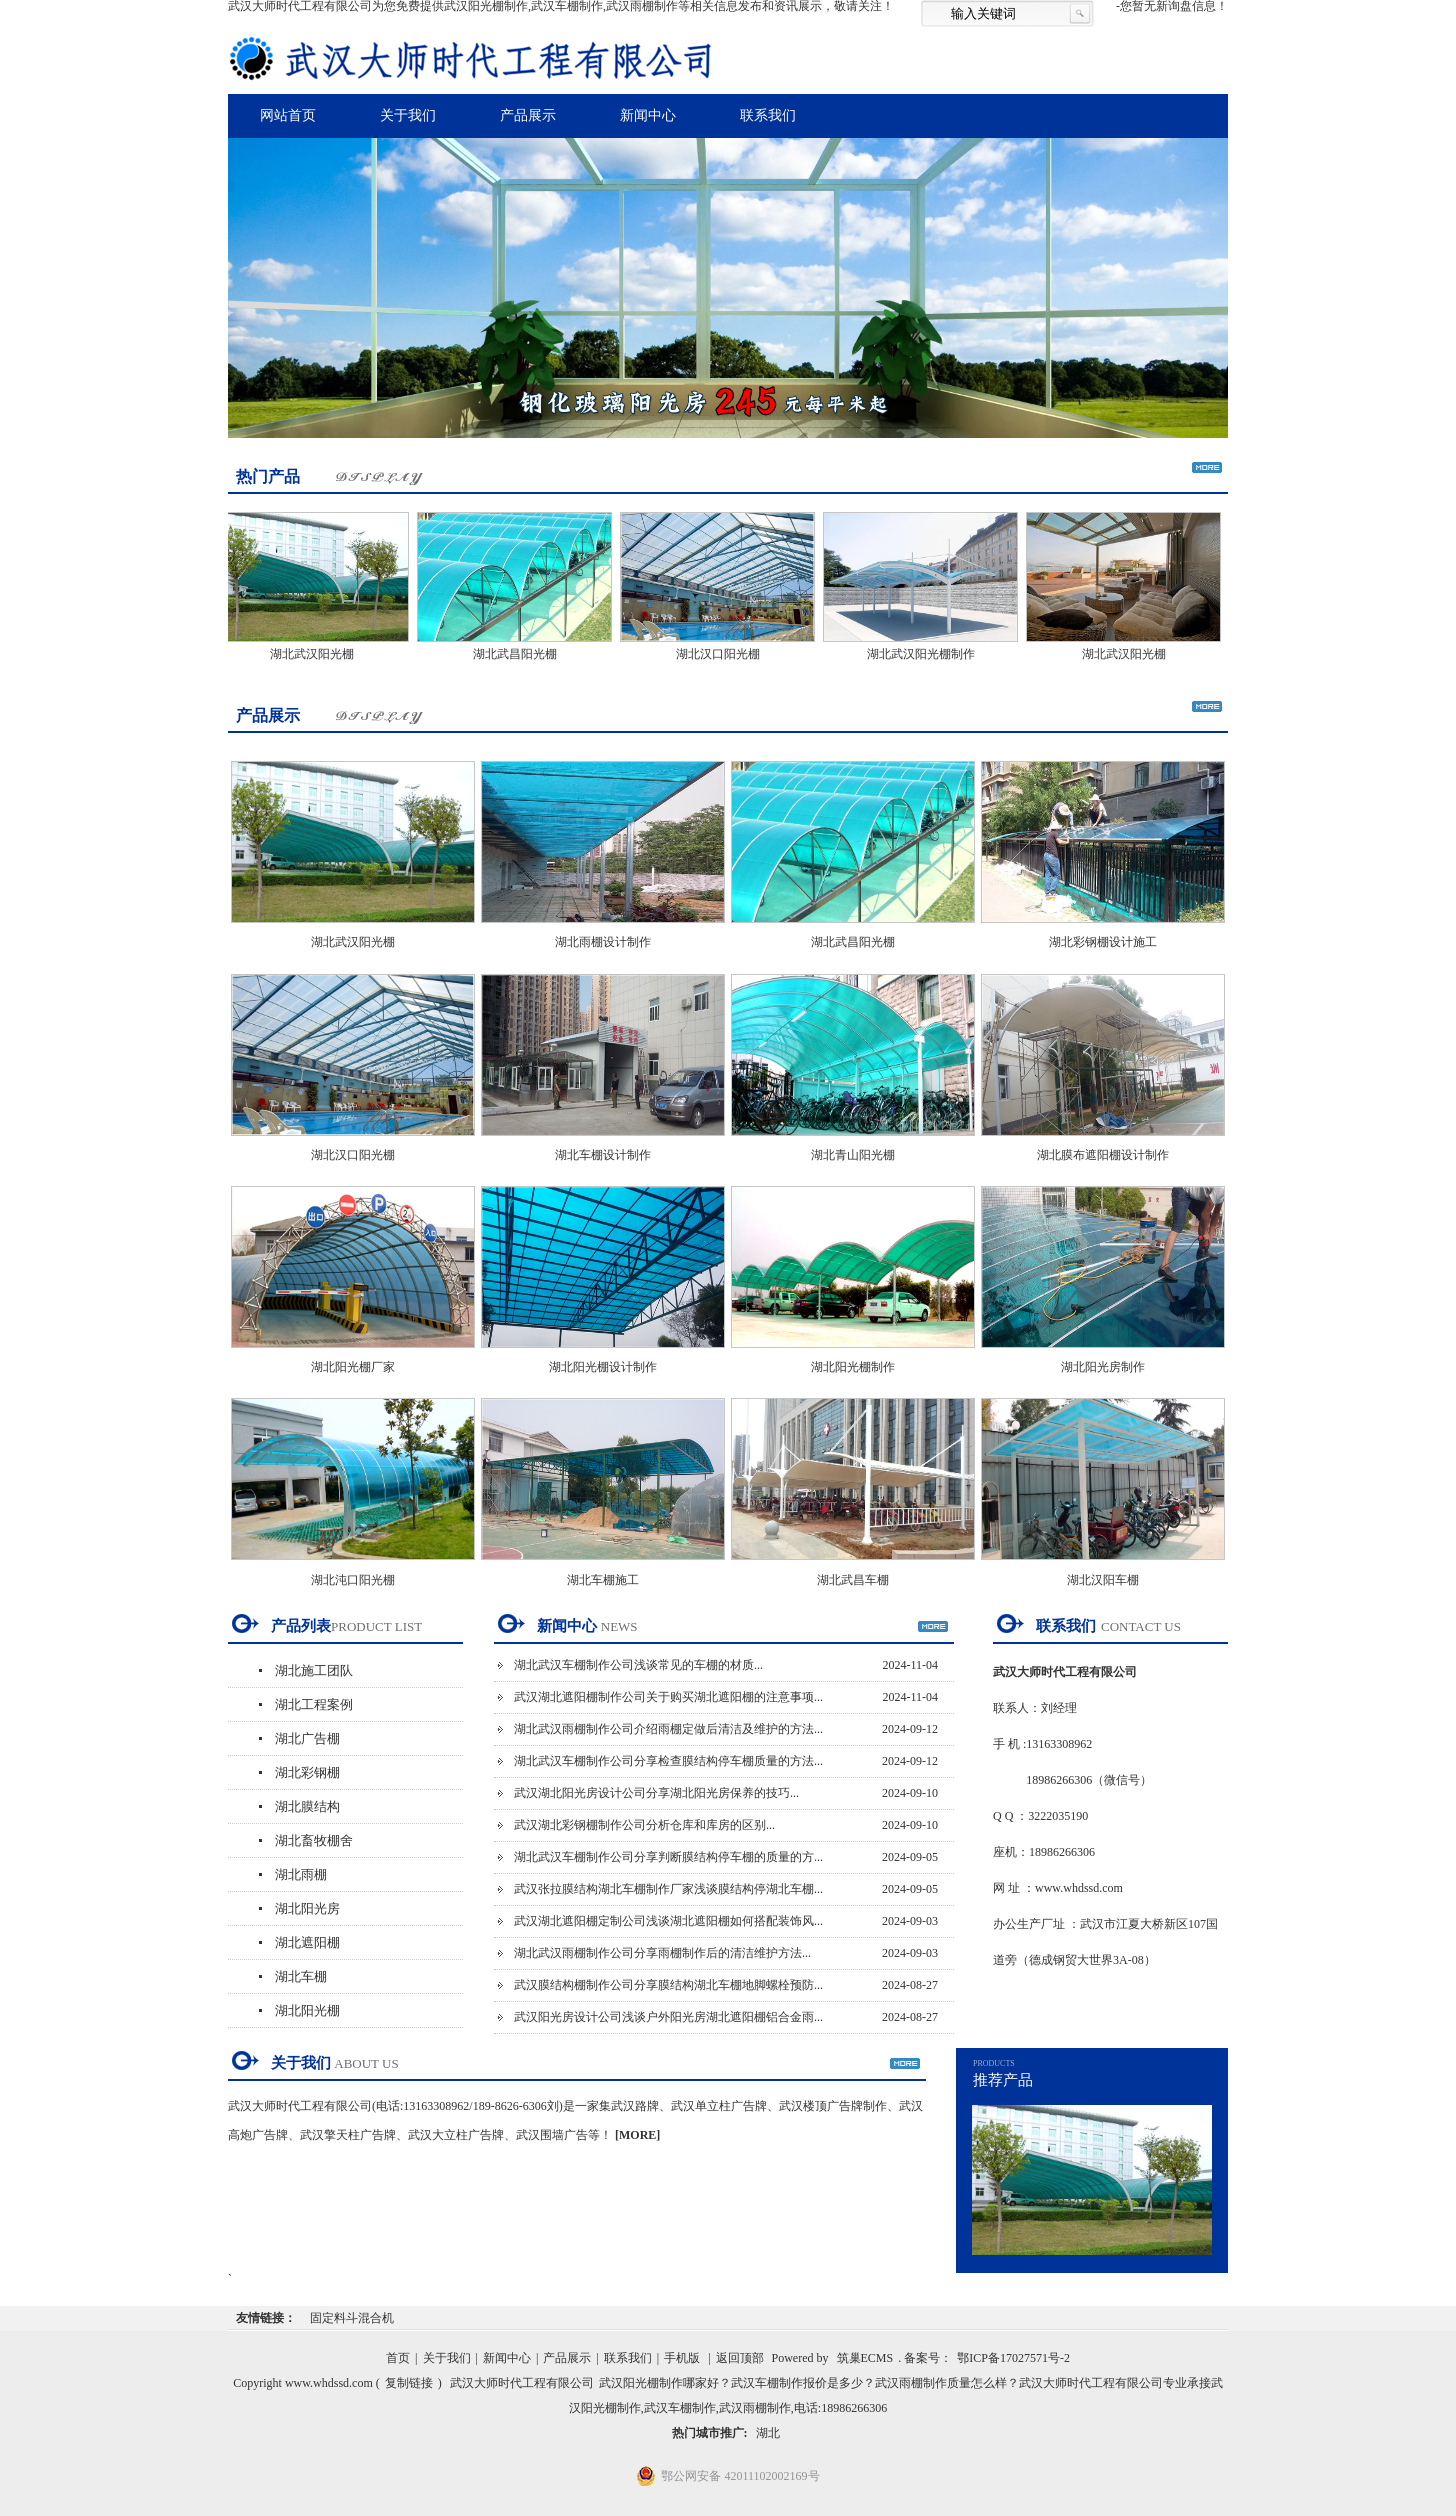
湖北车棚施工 (603, 1580)
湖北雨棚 (301, 1874)
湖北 (768, 2433)
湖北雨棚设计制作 (603, 942)
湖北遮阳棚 (307, 1942)
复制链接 (409, 2383)
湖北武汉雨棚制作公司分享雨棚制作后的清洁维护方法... (662, 1953)
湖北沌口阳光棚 (353, 1580)
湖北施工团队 (314, 1670)
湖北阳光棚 (307, 2010)
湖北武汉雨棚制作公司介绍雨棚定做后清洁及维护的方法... (668, 1729)
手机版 (682, 2358)
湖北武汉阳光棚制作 (926, 654)
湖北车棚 (301, 1976)
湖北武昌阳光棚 (520, 654)
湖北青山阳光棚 (853, 1155)
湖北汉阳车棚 (1103, 1580)
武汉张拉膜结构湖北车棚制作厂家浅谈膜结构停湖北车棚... (668, 1889)
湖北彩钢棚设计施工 (1103, 942)
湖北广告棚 (307, 1738)
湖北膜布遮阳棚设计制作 (1103, 1155)
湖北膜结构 (307, 1806)
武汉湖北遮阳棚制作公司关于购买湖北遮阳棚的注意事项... (668, 1697)
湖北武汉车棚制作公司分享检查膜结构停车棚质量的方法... (668, 1761)
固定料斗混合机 (352, 2318)
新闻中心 (648, 115)
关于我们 (408, 115)
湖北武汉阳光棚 (317, 654)
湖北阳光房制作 (1103, 1367)
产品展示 (528, 115)
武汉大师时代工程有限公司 (522, 2383)
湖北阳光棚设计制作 (603, 1367)
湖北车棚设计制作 (603, 1155)
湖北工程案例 (314, 1704)
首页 (398, 2358)
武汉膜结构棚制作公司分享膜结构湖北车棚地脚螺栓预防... (668, 1985)
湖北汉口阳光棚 (723, 654)
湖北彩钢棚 (307, 1772)
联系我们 (768, 115)
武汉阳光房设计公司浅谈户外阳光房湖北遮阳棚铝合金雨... (668, 2017)
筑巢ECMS (865, 2358)
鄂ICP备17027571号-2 (1013, 2358)
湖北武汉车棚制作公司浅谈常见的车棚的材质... (638, 1665)
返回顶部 (740, 2358)
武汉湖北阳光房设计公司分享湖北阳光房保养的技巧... (656, 1793)
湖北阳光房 (307, 1908)
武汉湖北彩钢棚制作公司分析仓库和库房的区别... (644, 1825)
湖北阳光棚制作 (853, 1367)
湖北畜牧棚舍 (314, 1840)
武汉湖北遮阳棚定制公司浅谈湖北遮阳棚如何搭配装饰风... (668, 1921)
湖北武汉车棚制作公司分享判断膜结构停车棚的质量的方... (668, 1857)
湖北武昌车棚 (853, 1580)
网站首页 (288, 115)
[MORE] (637, 2135)
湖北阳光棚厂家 (353, 1367)
